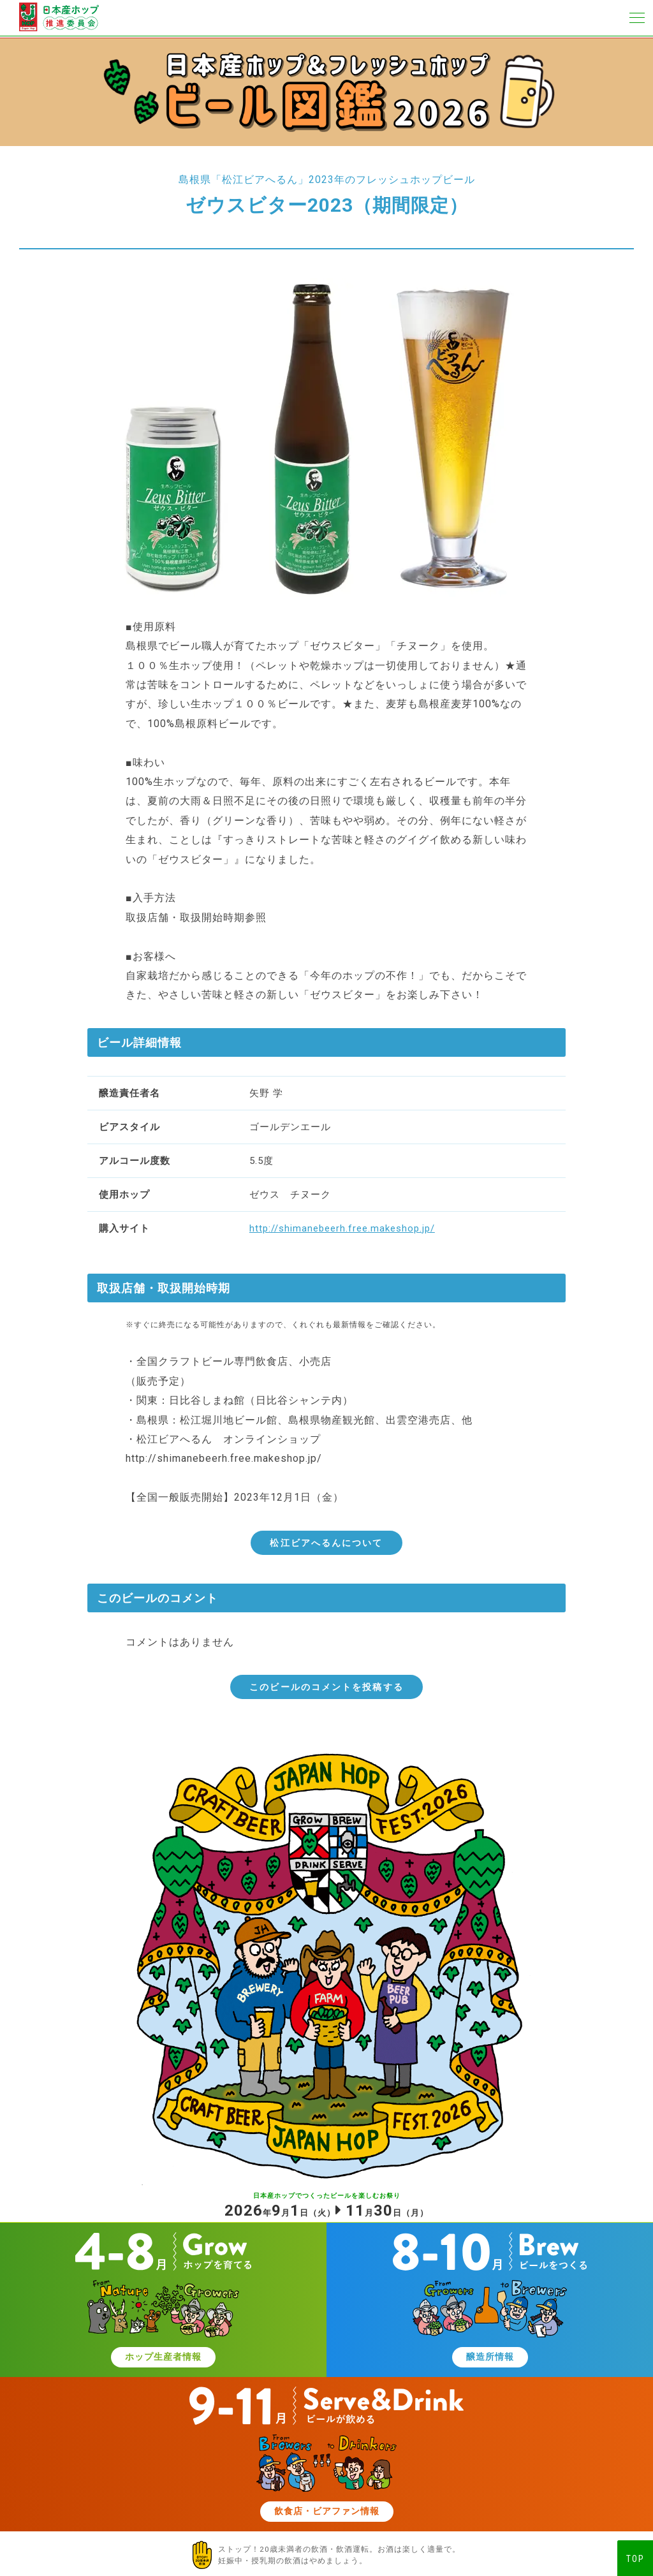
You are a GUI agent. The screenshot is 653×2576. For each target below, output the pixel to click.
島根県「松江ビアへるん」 (244, 180)
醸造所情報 (489, 2358)
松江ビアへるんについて (326, 1543)
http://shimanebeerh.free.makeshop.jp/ (342, 1228)
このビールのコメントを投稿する (326, 1687)
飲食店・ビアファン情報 (326, 2513)
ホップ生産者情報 (163, 2358)
